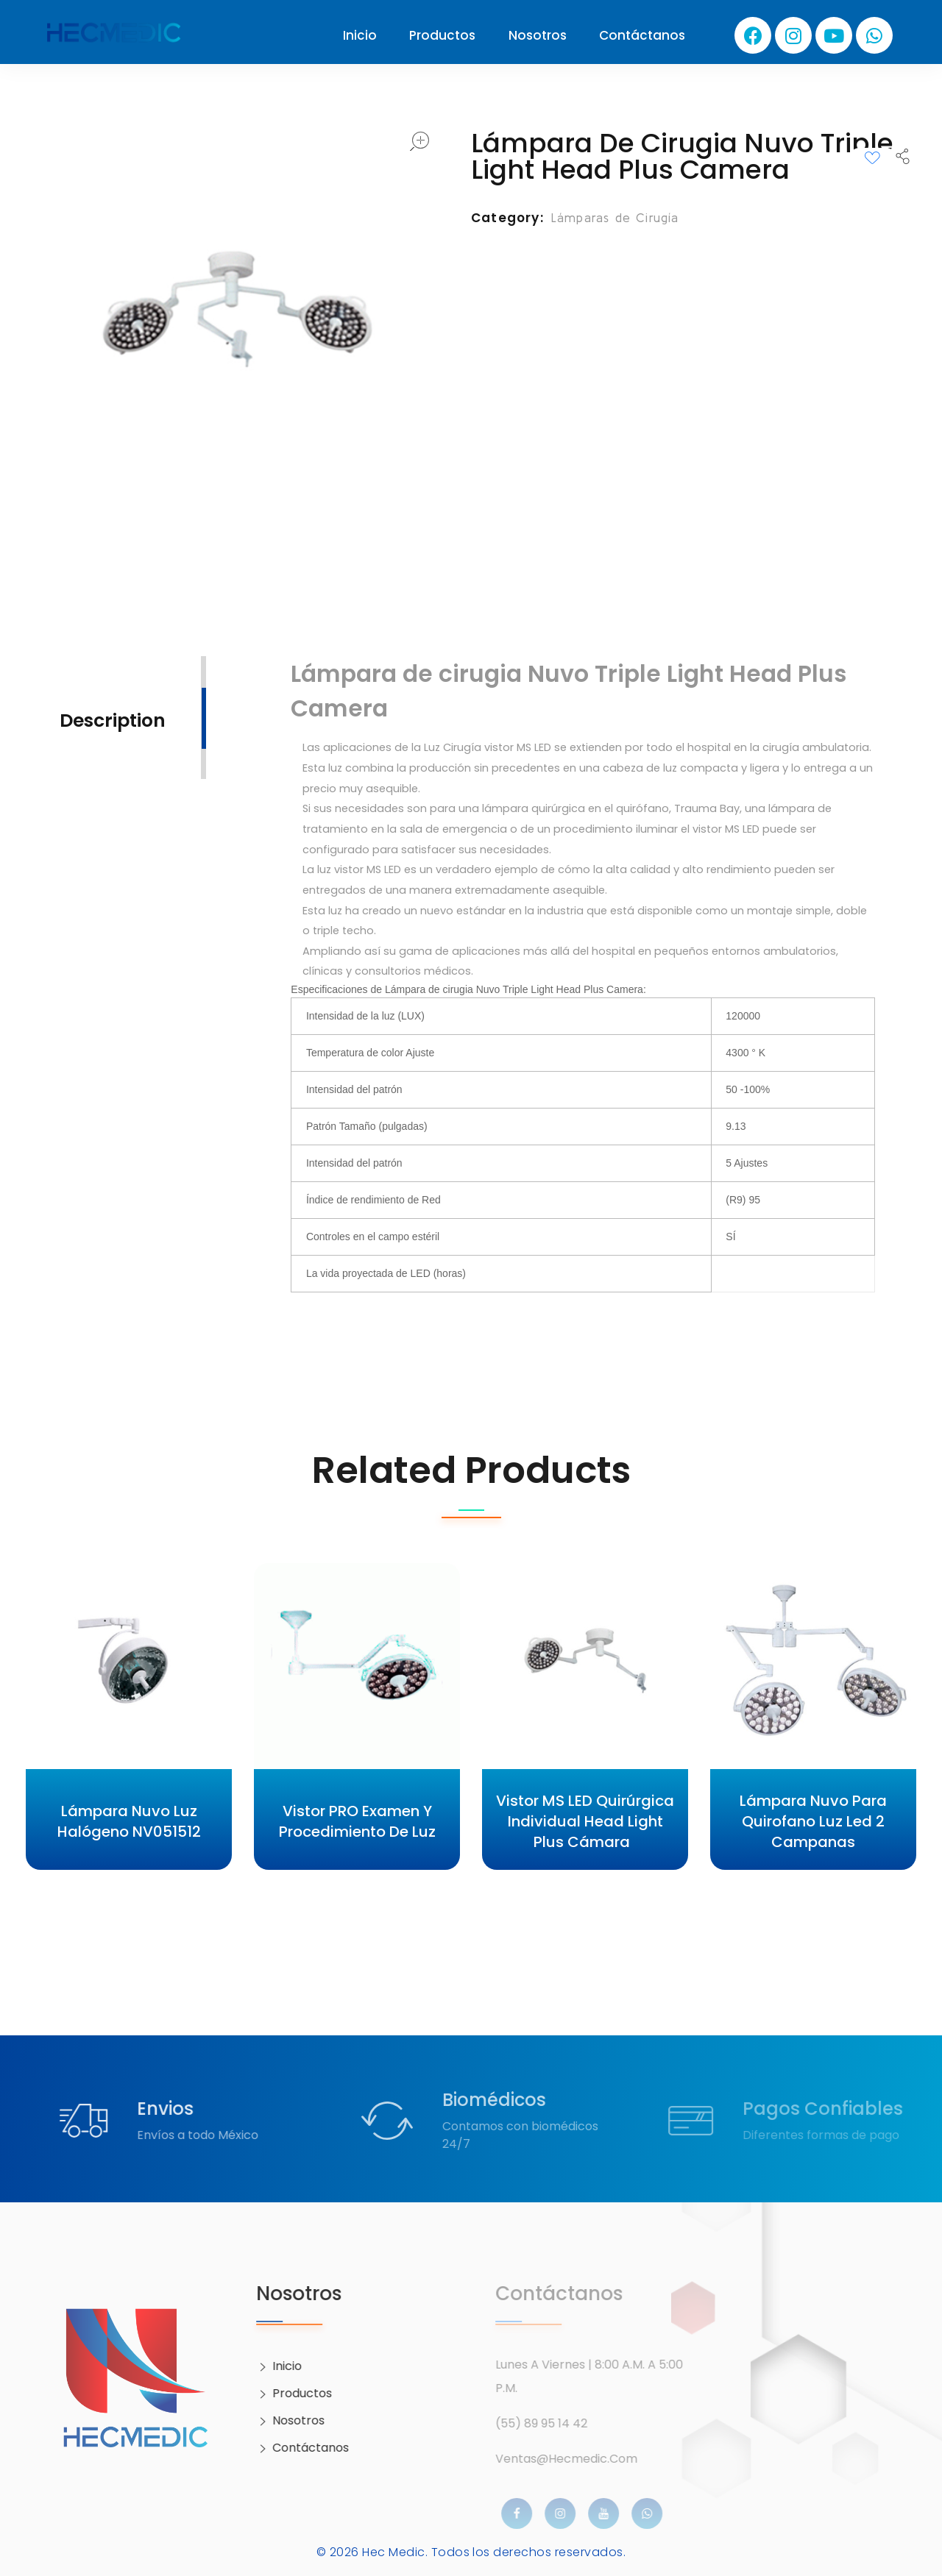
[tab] (112, 719)
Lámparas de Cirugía (615, 217)
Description (113, 720)
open (419, 141)
